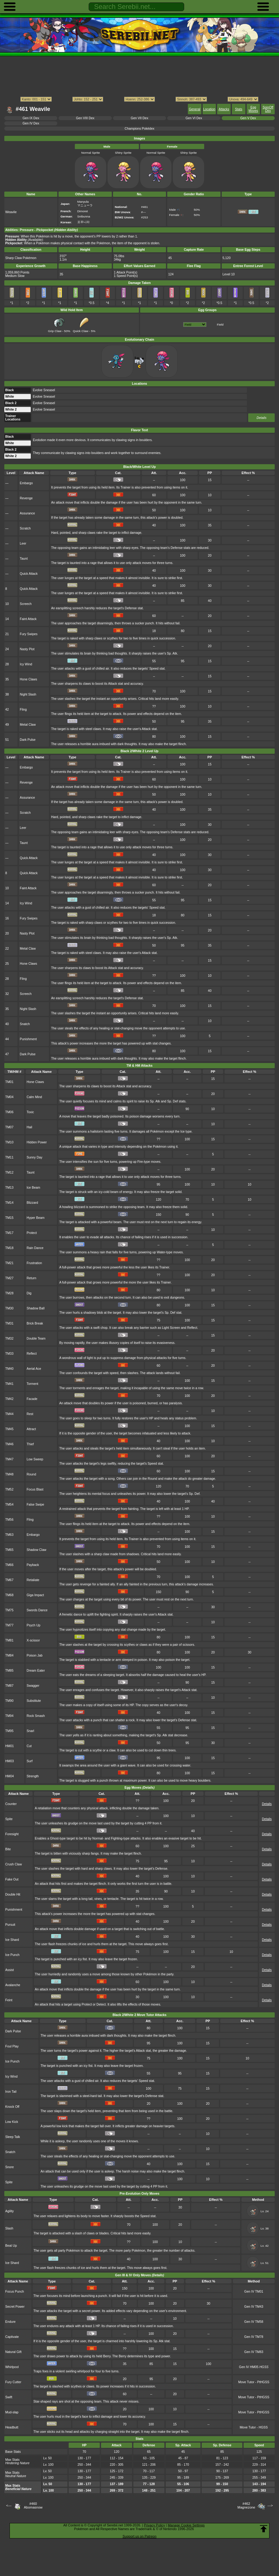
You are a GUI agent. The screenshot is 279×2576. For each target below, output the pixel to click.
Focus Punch (14, 2291)
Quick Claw (82, 329)
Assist (9, 1970)
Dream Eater (35, 1670)
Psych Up (33, 1625)
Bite (8, 1849)
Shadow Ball (35, 1308)
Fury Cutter (13, 2382)
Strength (32, 1776)
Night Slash (28, 694)
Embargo (26, 483)
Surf (29, 1761)
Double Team (35, 1338)
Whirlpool (12, 2367)
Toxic (30, 1112)
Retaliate (32, 1580)
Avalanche (12, 1985)
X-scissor (33, 1640)
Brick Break (34, 1323)
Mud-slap (11, 2412)
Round (31, 1474)
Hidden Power (36, 1142)
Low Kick (11, 2122)
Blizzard (32, 1202)
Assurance (27, 513)
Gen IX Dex (30, 118)
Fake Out (11, 1879)
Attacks (224, 109)
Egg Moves (253, 109)
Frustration (34, 1263)
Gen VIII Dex (85, 118)
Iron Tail (10, 2091)
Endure (10, 2321)
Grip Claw (56, 329)
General (194, 109)
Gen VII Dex (139, 118)
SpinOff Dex (268, 109)
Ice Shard (12, 1939)
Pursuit (10, 1924)
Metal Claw (28, 724)
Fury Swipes (28, 634)
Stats (238, 109)
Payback (32, 1565)
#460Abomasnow (33, 2505)
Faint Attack (28, 619)
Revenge (26, 498)
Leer (23, 543)
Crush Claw (13, 1864)
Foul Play (12, 2046)
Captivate (12, 2337)
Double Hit (12, 1894)
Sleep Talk (12, 2137)
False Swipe (35, 1504)
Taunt (24, 558)
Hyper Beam (35, 1217)
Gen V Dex (248, 118)
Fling (23, 709)
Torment (32, 1383)
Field (220, 324)
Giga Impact (35, 1595)
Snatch (25, 1024)
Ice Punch (12, 1955)
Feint (8, 2000)
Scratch (25, 528)
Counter (11, 1804)
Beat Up (11, 2245)
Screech (25, 604)
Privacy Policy (154, 2525)
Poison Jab (34, 1655)
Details (261, 418)
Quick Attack (29, 573)
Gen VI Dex (193, 118)
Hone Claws (28, 679)
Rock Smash (35, 1716)
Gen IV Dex (30, 123)
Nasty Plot (27, 649)
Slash (9, 2228)
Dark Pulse (27, 739)
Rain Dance (34, 1248)
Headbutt (11, 2427)
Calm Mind (34, 1097)
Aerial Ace (33, 1368)
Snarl (30, 1731)
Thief (30, 1444)
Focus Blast (34, 1489)
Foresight (12, 1834)
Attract (31, 1429)
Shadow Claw (36, 1550)
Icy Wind (26, 664)
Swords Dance (36, 1610)
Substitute (33, 1700)
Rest (29, 1414)
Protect (31, 1233)
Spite (9, 1819)
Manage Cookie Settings (186, 2525)
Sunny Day (34, 1157)
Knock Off (12, 2106)
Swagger (32, 1685)
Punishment (28, 1039)
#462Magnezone (246, 2505)
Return (31, 1278)
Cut (28, 1746)
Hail (29, 1127)
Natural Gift (13, 2352)
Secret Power (15, 2306)
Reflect (31, 1353)
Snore (9, 2167)
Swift (8, 2397)
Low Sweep (34, 1459)
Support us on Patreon (139, 2536)
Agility (9, 2211)
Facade (31, 1399)
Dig (28, 1293)
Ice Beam (33, 1187)
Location (209, 109)
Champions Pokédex (139, 128)
